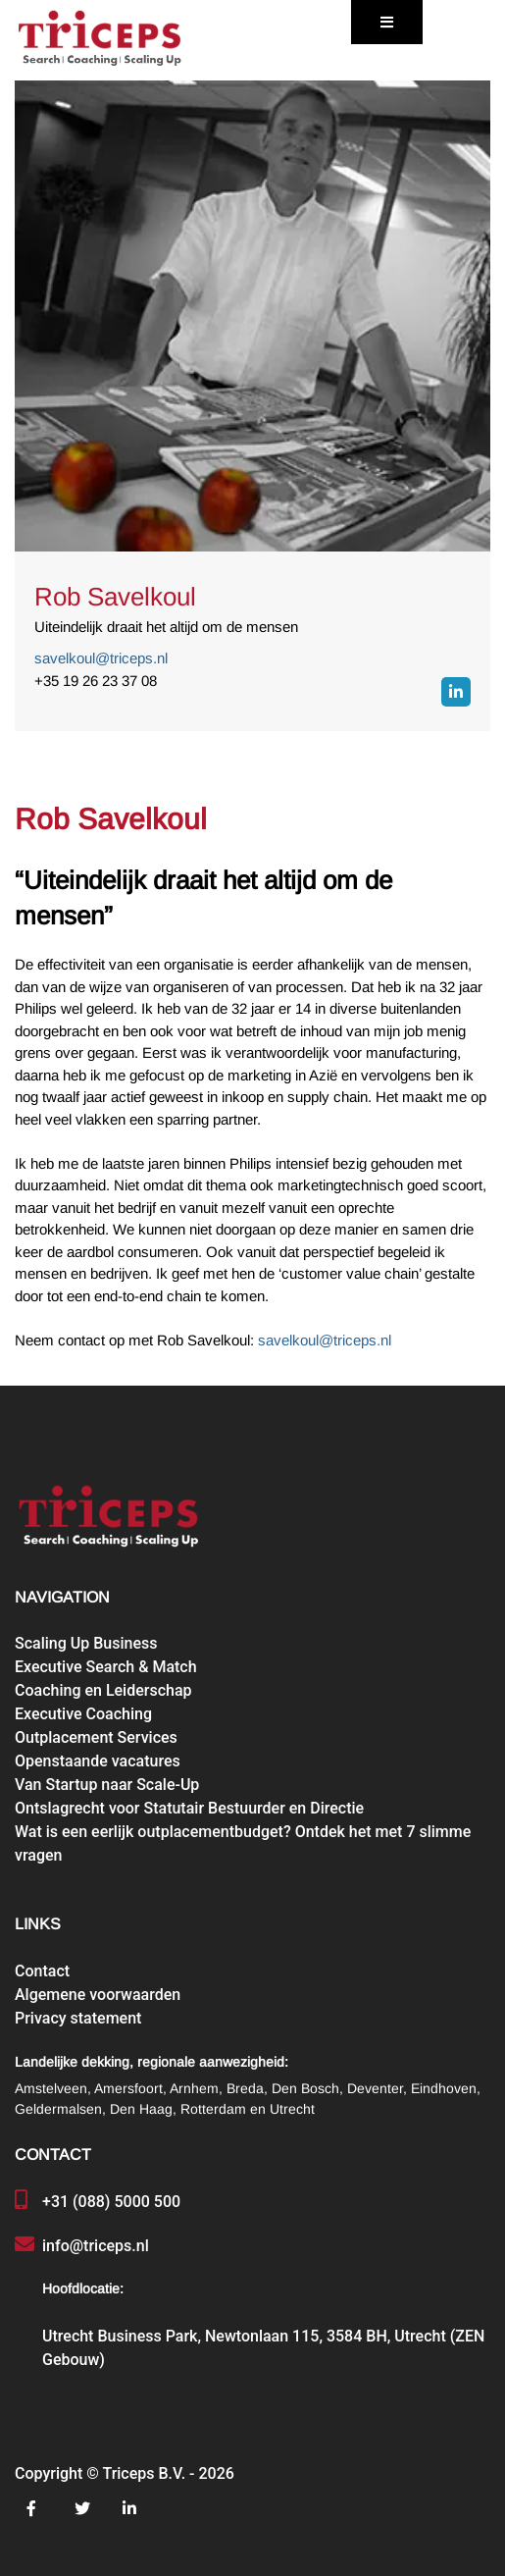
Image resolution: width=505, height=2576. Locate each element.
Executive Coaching (83, 1714)
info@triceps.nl (95, 2245)
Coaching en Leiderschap (103, 1690)
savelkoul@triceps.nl (101, 658)
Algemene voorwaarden (97, 1994)
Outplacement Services (96, 1737)
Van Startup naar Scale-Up (107, 1784)
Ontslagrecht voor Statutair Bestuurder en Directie (189, 1808)
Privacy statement (78, 2018)
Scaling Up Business (86, 1643)
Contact (42, 1971)
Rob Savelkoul (115, 597)
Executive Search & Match (106, 1666)
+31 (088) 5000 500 (111, 2201)
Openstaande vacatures (97, 1761)
